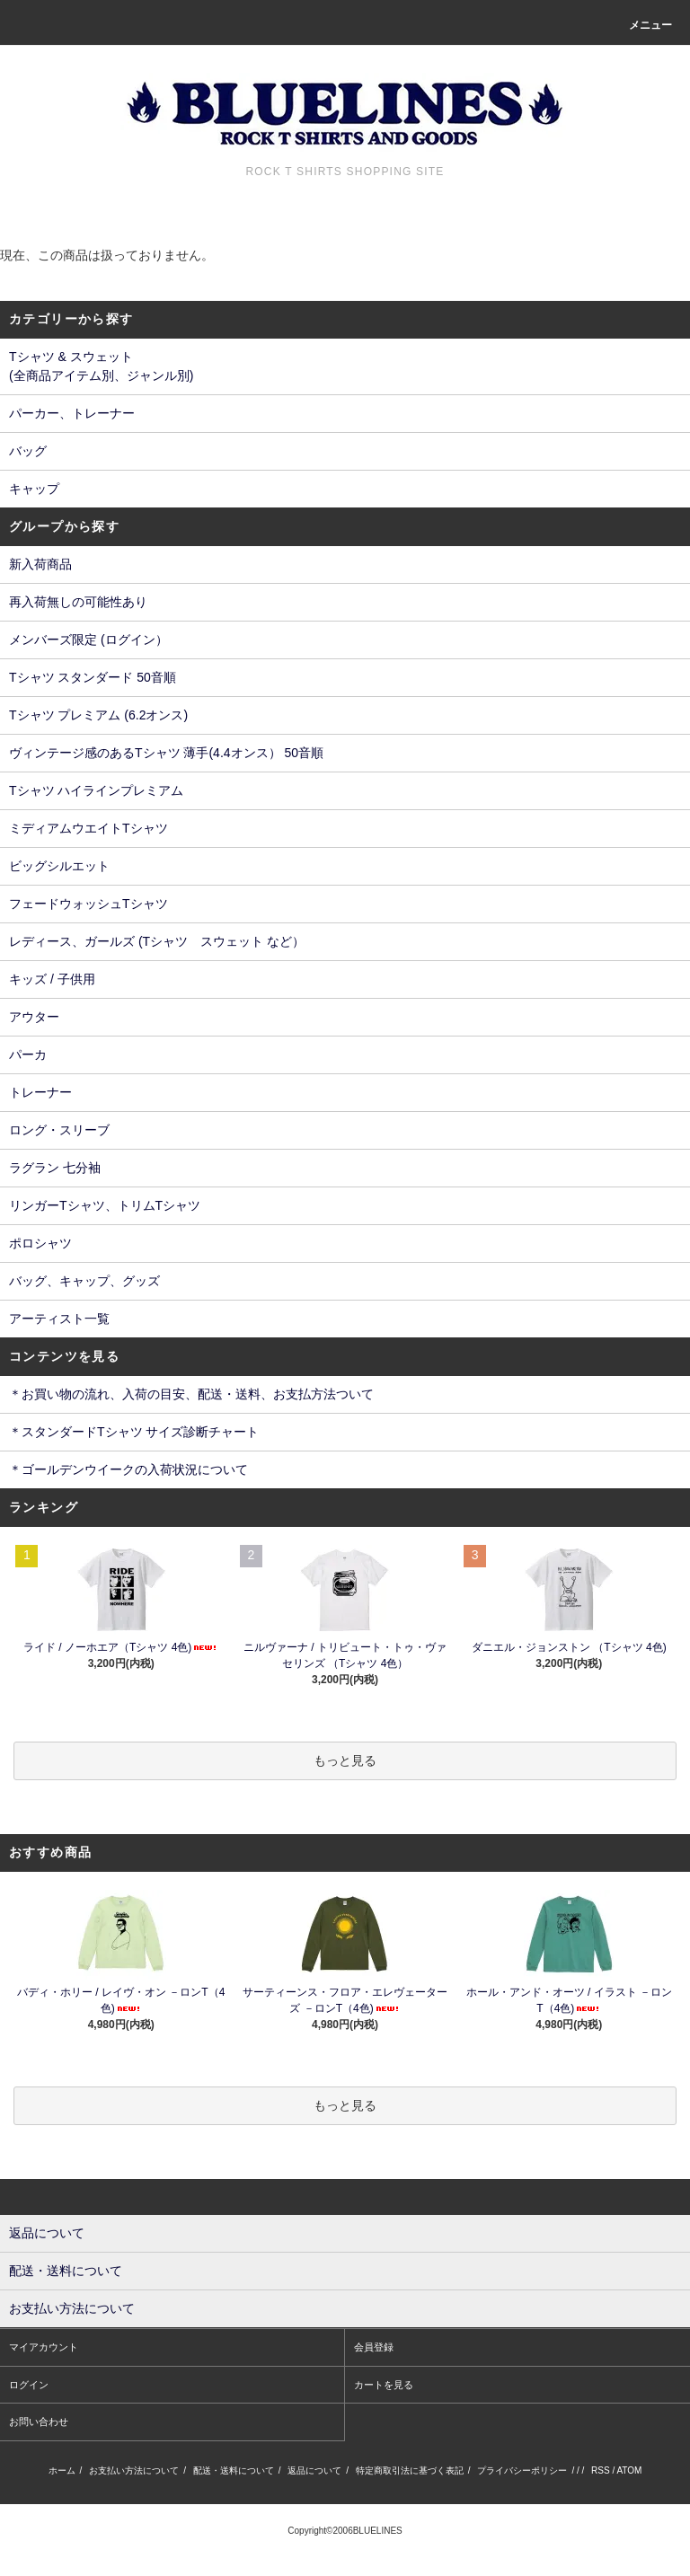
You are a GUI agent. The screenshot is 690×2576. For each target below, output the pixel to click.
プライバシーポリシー (522, 2470)
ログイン (29, 2384)
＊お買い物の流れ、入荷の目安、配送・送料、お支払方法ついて (191, 1394)
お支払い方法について (134, 2470)
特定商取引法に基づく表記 (410, 2470)
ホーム (62, 2470)
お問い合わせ (38, 2421)
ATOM (628, 2470)
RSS (600, 2470)
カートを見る (383, 2384)
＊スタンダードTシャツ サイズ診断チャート (134, 1432)
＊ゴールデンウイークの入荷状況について (128, 1469)
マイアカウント (43, 2347)
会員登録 (374, 2347)
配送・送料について (233, 2470)
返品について (314, 2470)
